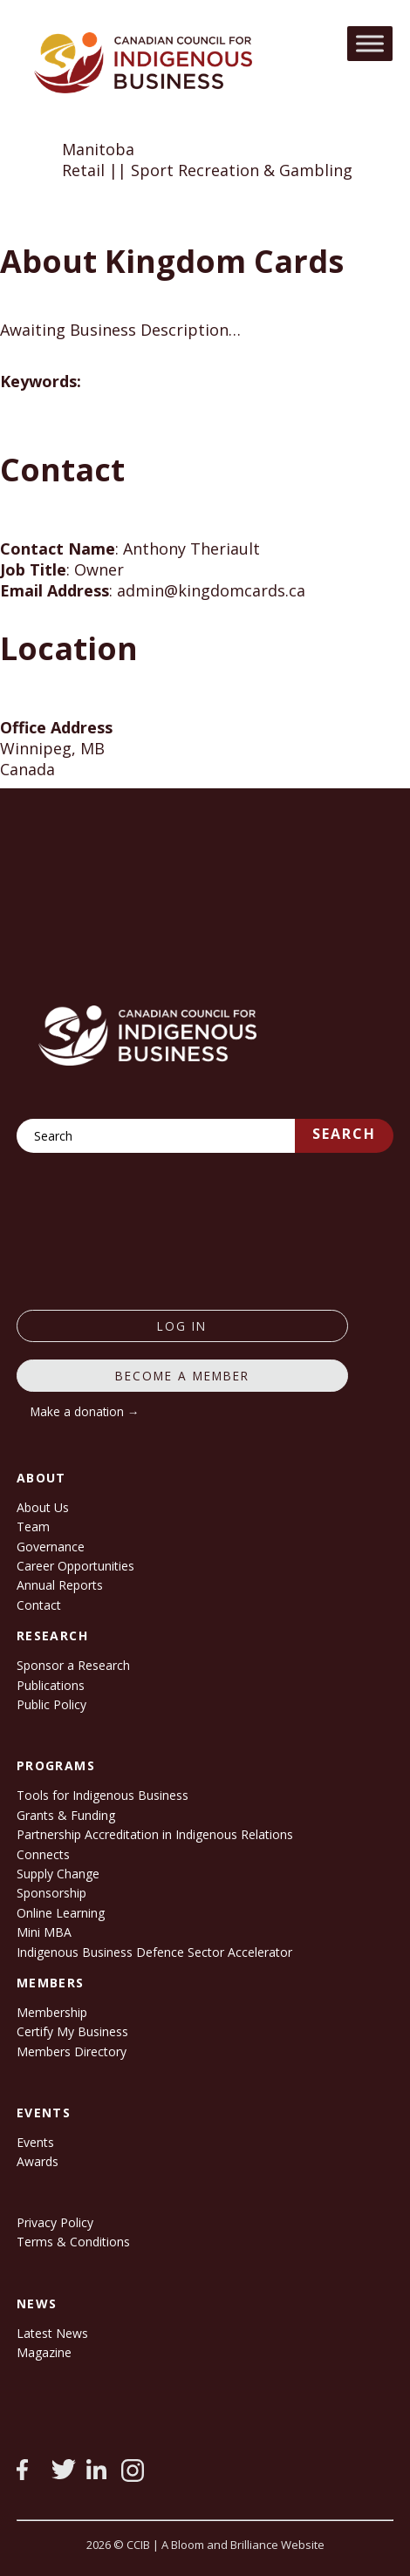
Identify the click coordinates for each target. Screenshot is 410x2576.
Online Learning (61, 1913)
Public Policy (51, 1704)
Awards (37, 2161)
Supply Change (58, 1873)
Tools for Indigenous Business (102, 1795)
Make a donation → (85, 1411)
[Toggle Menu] (370, 43)
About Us (43, 1507)
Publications (51, 1685)
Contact (39, 1605)
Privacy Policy (55, 2222)
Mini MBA (44, 1932)
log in (182, 1326)
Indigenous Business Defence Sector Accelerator (154, 1952)
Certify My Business (72, 2031)
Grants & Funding (66, 1815)
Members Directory (71, 2051)
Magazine (44, 2352)
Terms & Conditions (73, 2241)
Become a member (182, 1375)
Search (344, 1133)
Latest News (52, 2333)
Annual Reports (60, 1585)
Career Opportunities (75, 1565)
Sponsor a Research (73, 1665)
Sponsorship (51, 1892)
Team (33, 1526)
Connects (43, 1854)
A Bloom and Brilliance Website (243, 2544)
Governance (51, 1546)
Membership (52, 2012)
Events (35, 2142)
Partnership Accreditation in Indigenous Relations (155, 1834)
